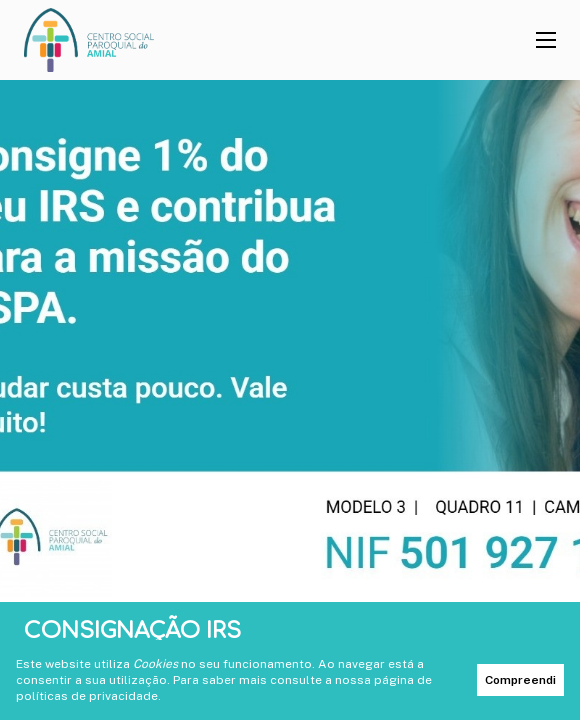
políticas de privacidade (87, 696)
